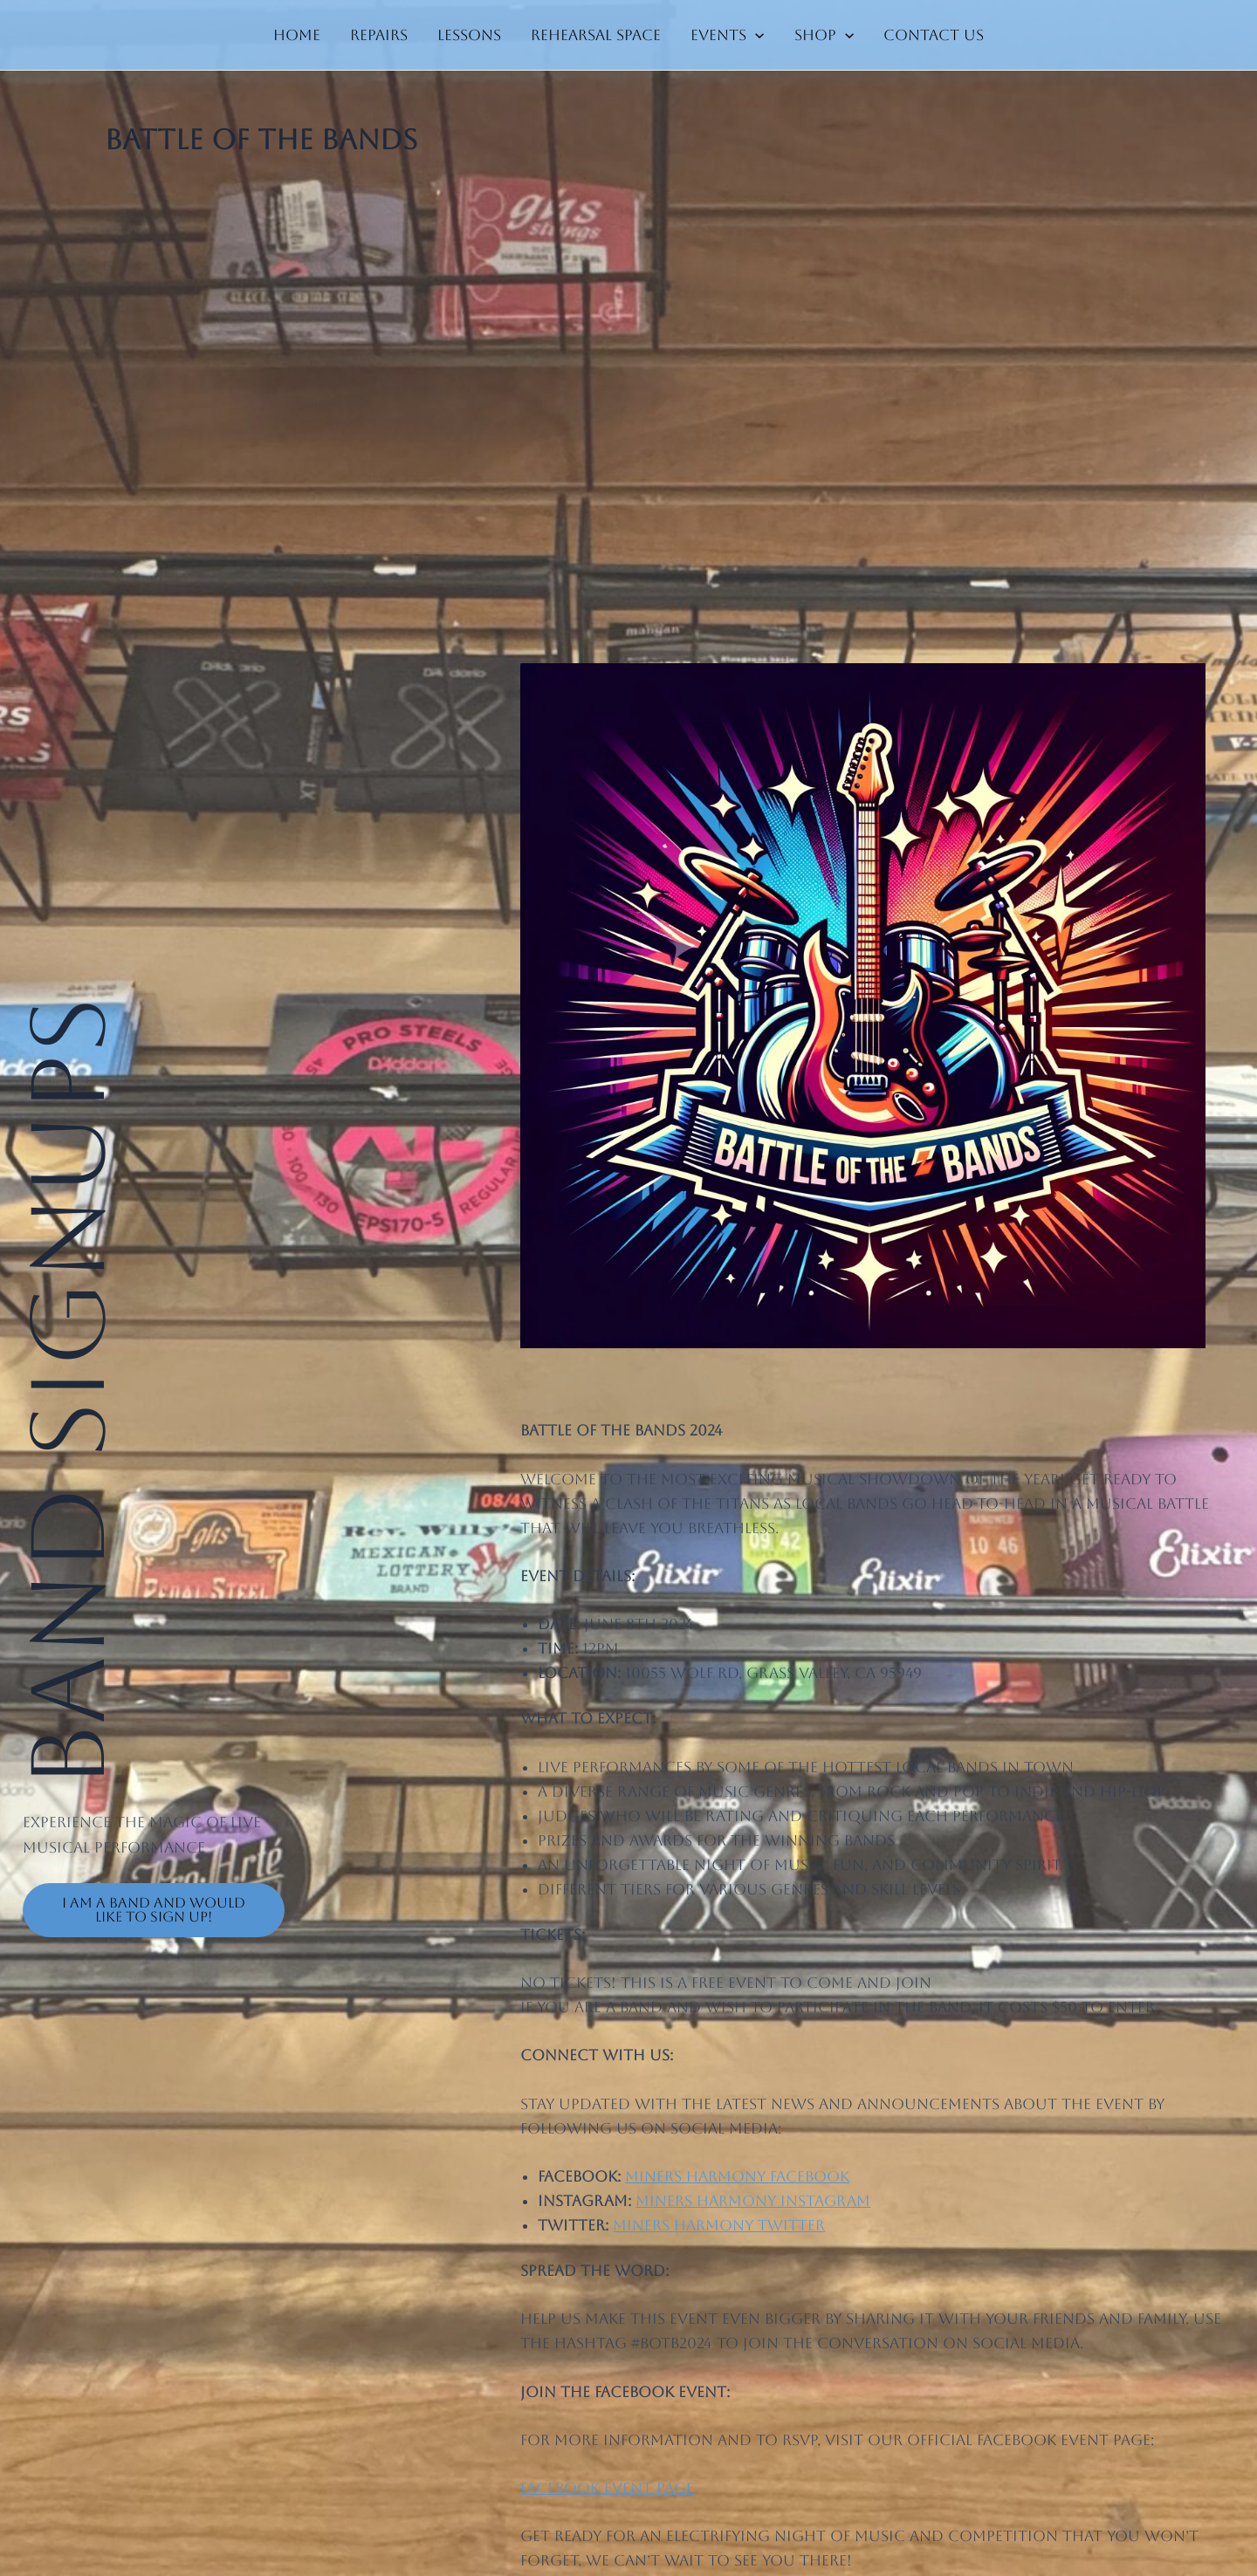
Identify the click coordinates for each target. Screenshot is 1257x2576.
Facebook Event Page (607, 2488)
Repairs (379, 35)
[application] (755, 35)
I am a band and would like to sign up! (153, 1909)
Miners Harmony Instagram (752, 2200)
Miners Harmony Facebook (737, 2176)
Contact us (933, 35)
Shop (824, 35)
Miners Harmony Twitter (719, 2225)
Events (727, 35)
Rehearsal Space (596, 35)
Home (296, 35)
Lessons (469, 35)
